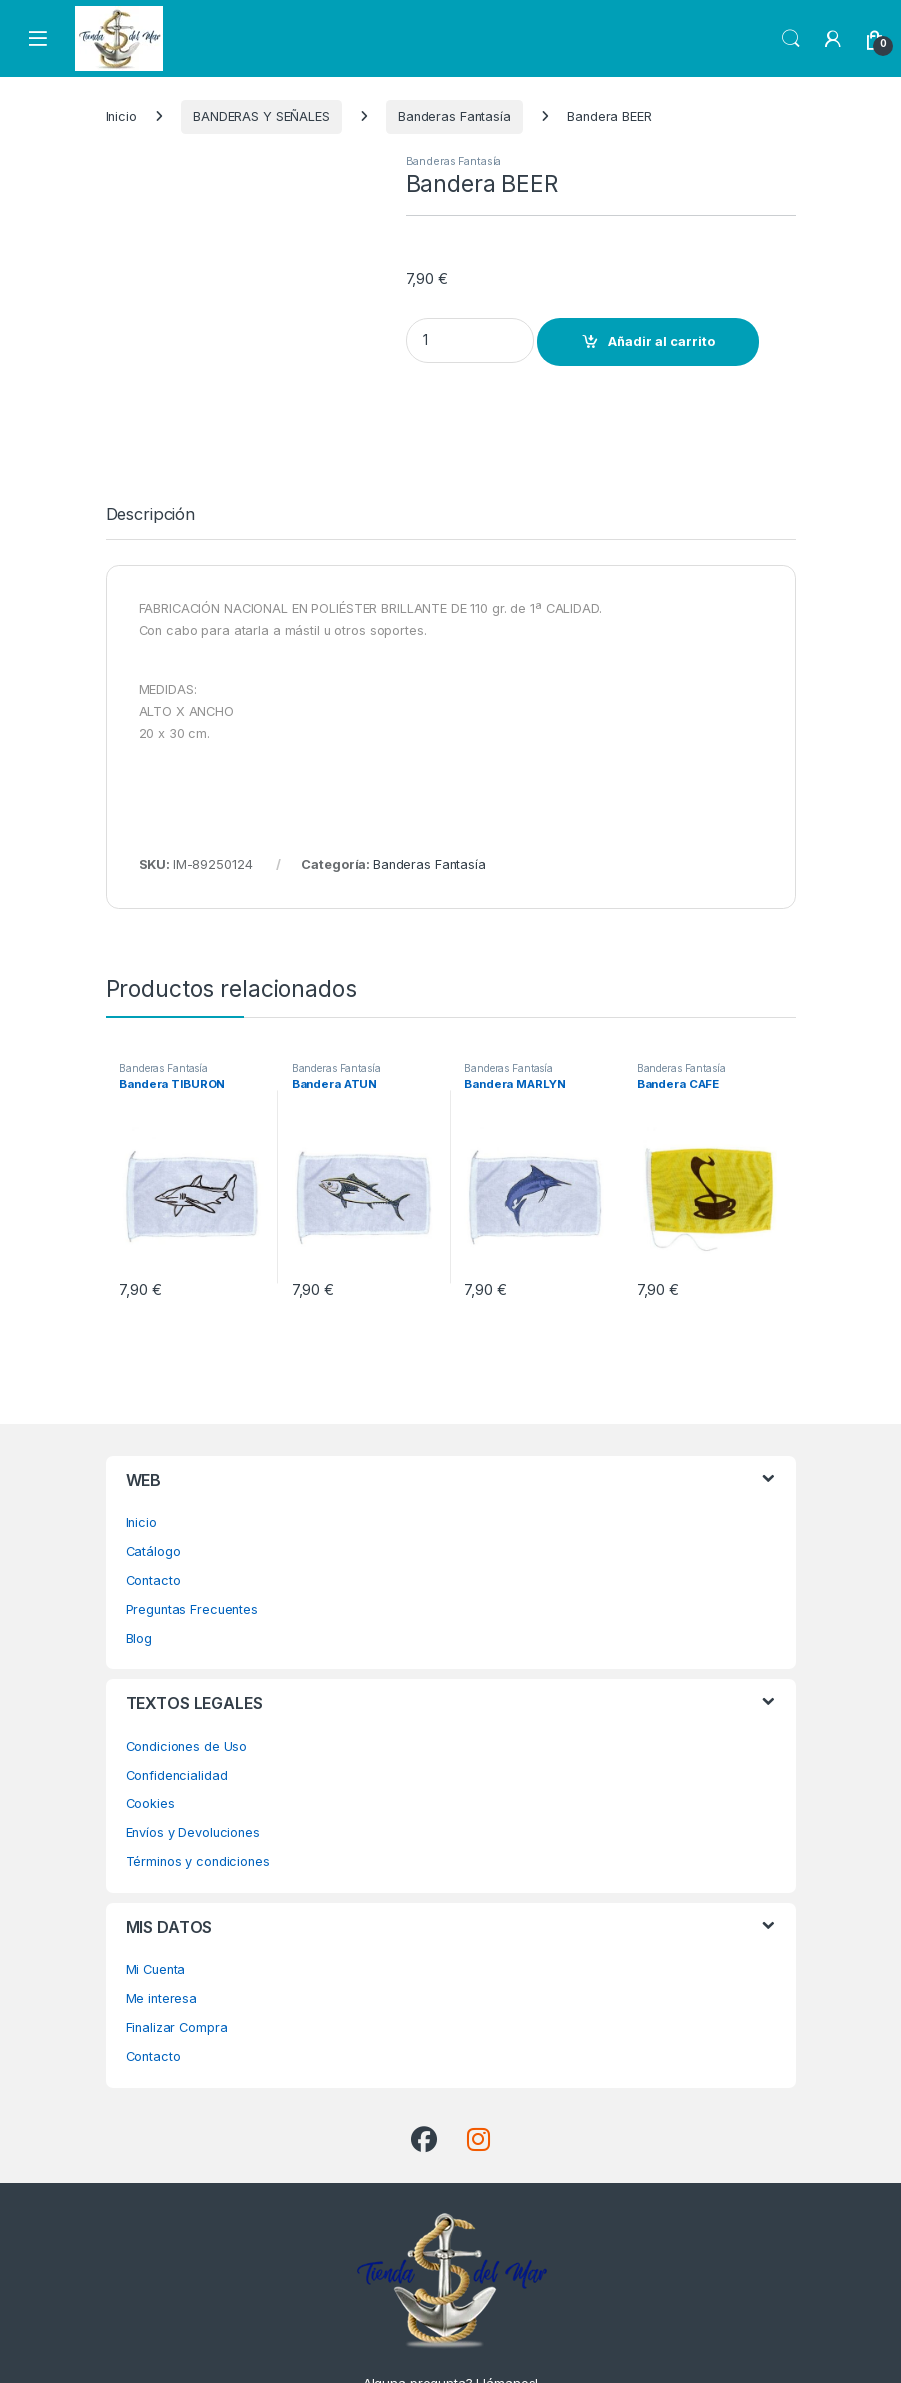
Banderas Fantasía (454, 116)
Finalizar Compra (177, 1969)
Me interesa (162, 1940)
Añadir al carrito (661, 341)
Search (791, 39)
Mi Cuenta (156, 1911)
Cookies (150, 1745)
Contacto (153, 1522)
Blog (139, 1579)
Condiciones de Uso (187, 1688)
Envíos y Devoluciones (193, 1774)
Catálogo (153, 1493)
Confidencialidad (177, 1716)
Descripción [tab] (151, 457)
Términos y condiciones (198, 1803)
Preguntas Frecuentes (192, 1550)
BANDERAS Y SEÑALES (261, 116)
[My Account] (833, 39)
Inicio (121, 116)
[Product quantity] (470, 340)
